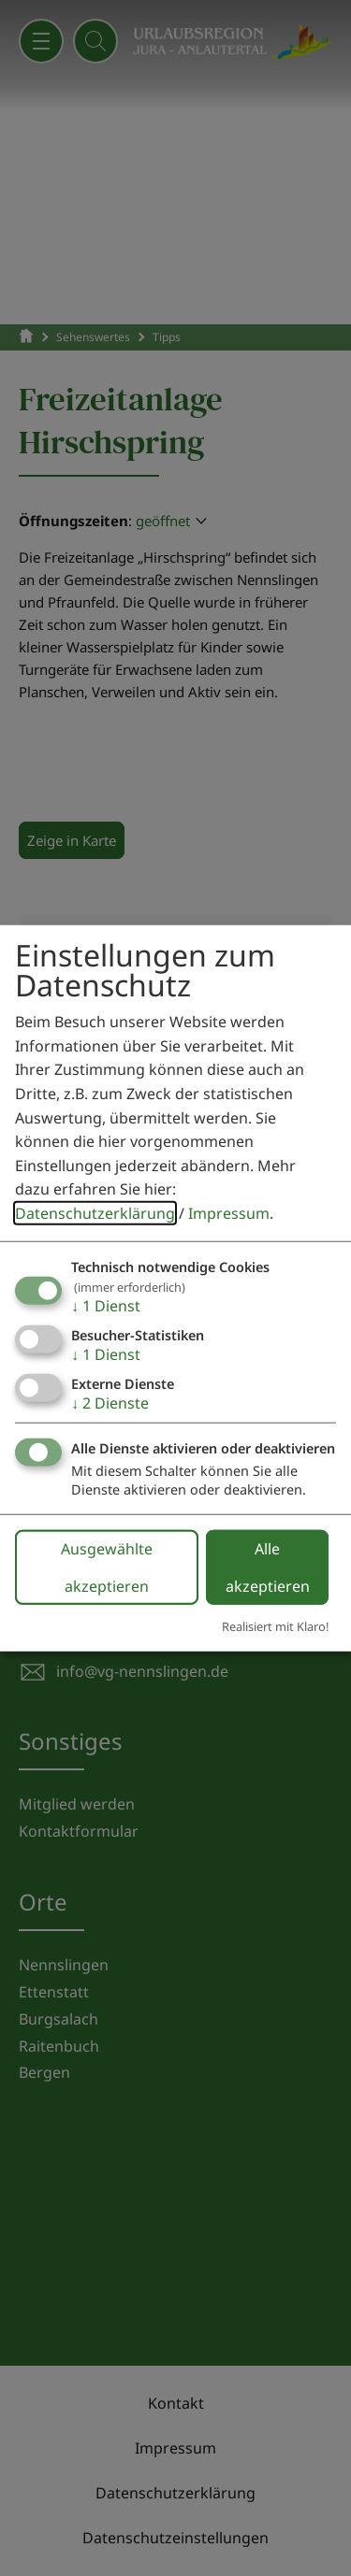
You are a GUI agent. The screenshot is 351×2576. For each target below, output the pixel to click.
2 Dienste (110, 1403)
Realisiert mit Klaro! (275, 1626)
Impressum (229, 1213)
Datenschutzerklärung (95, 1213)
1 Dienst (105, 1305)
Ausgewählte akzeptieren (107, 1567)
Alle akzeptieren (268, 1567)
